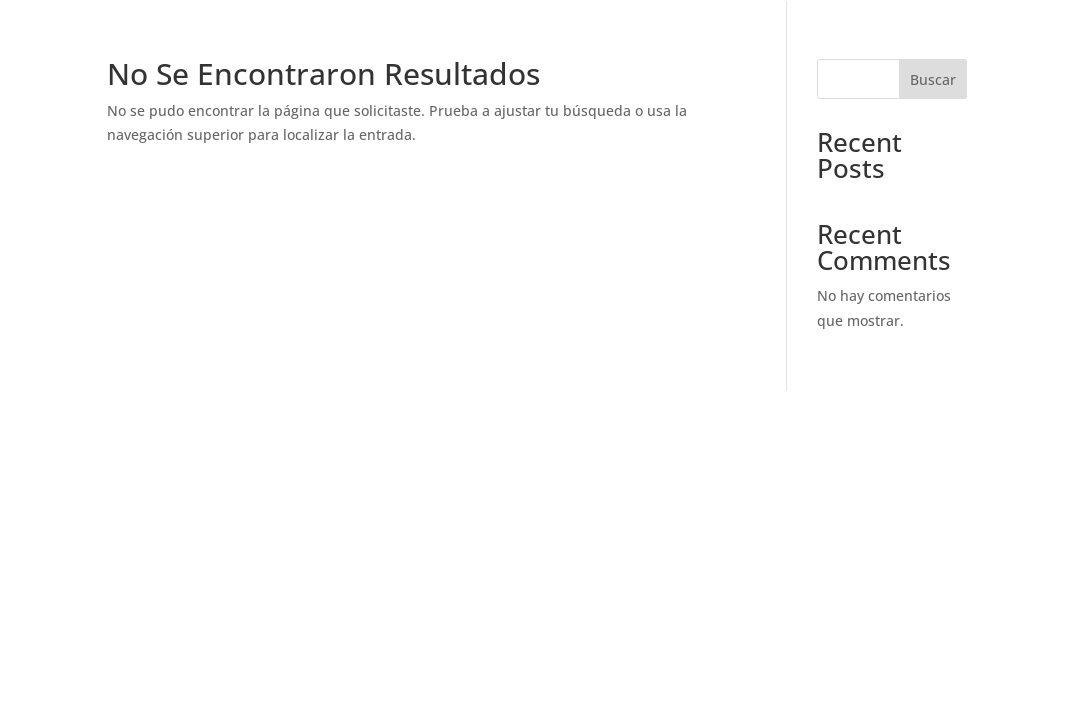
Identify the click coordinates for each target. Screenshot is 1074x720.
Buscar (933, 79)
